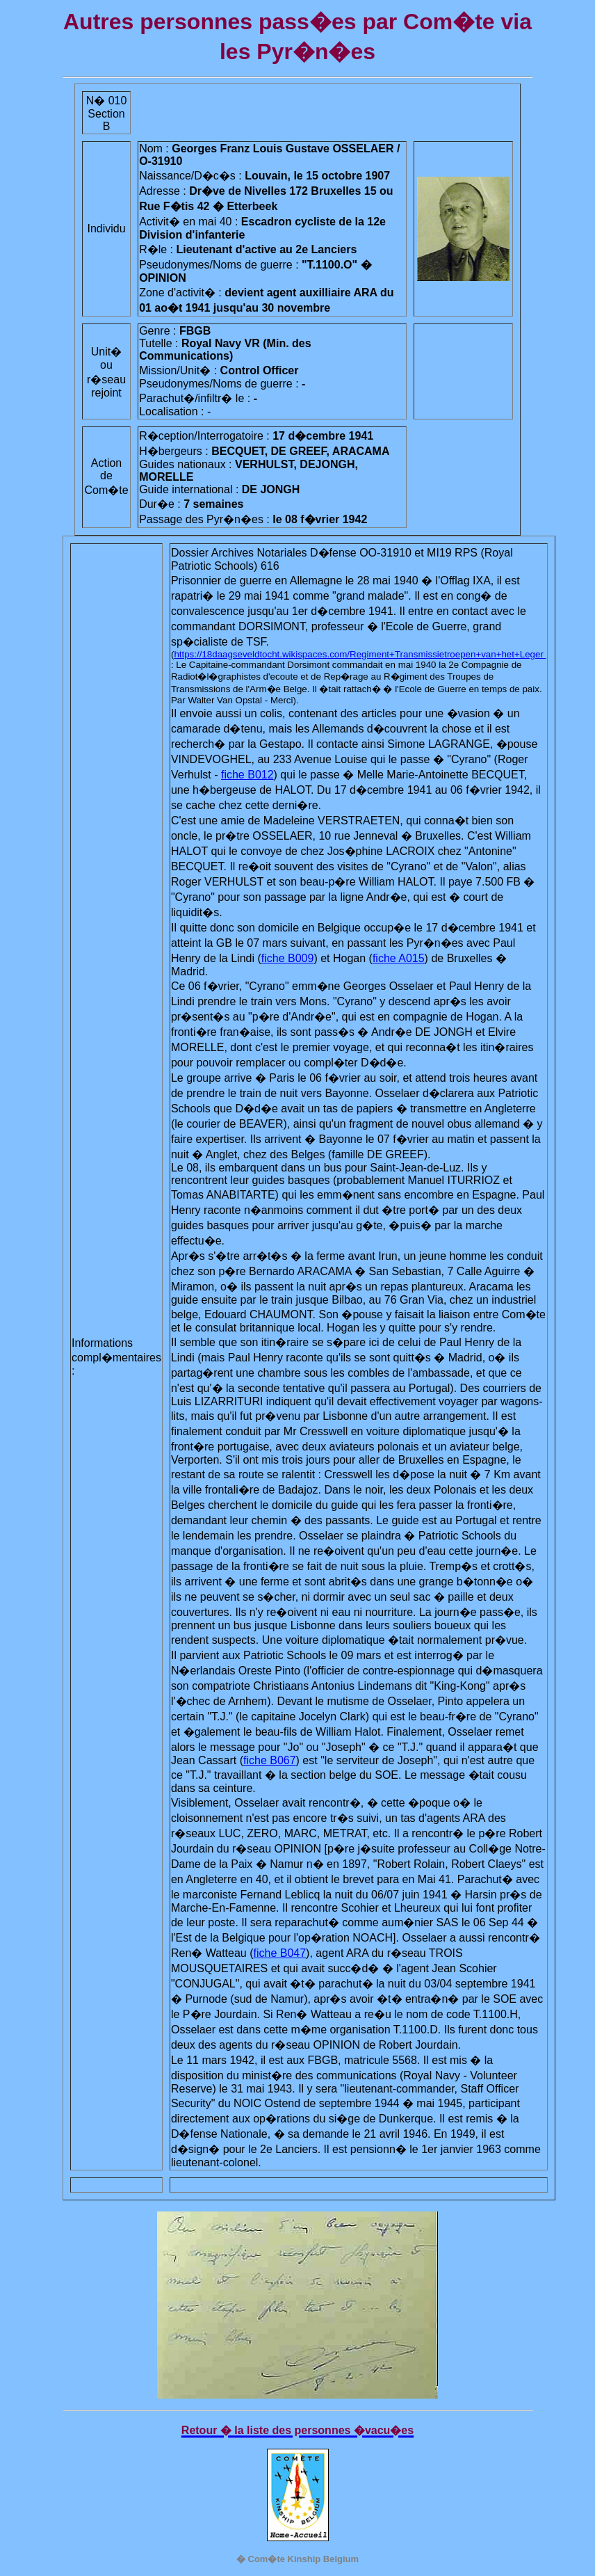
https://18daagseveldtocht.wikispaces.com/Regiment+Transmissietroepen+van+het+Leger (360, 654)
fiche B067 (269, 1760)
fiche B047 (280, 1953)
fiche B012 (247, 775)
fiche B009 (287, 958)
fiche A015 (399, 958)
